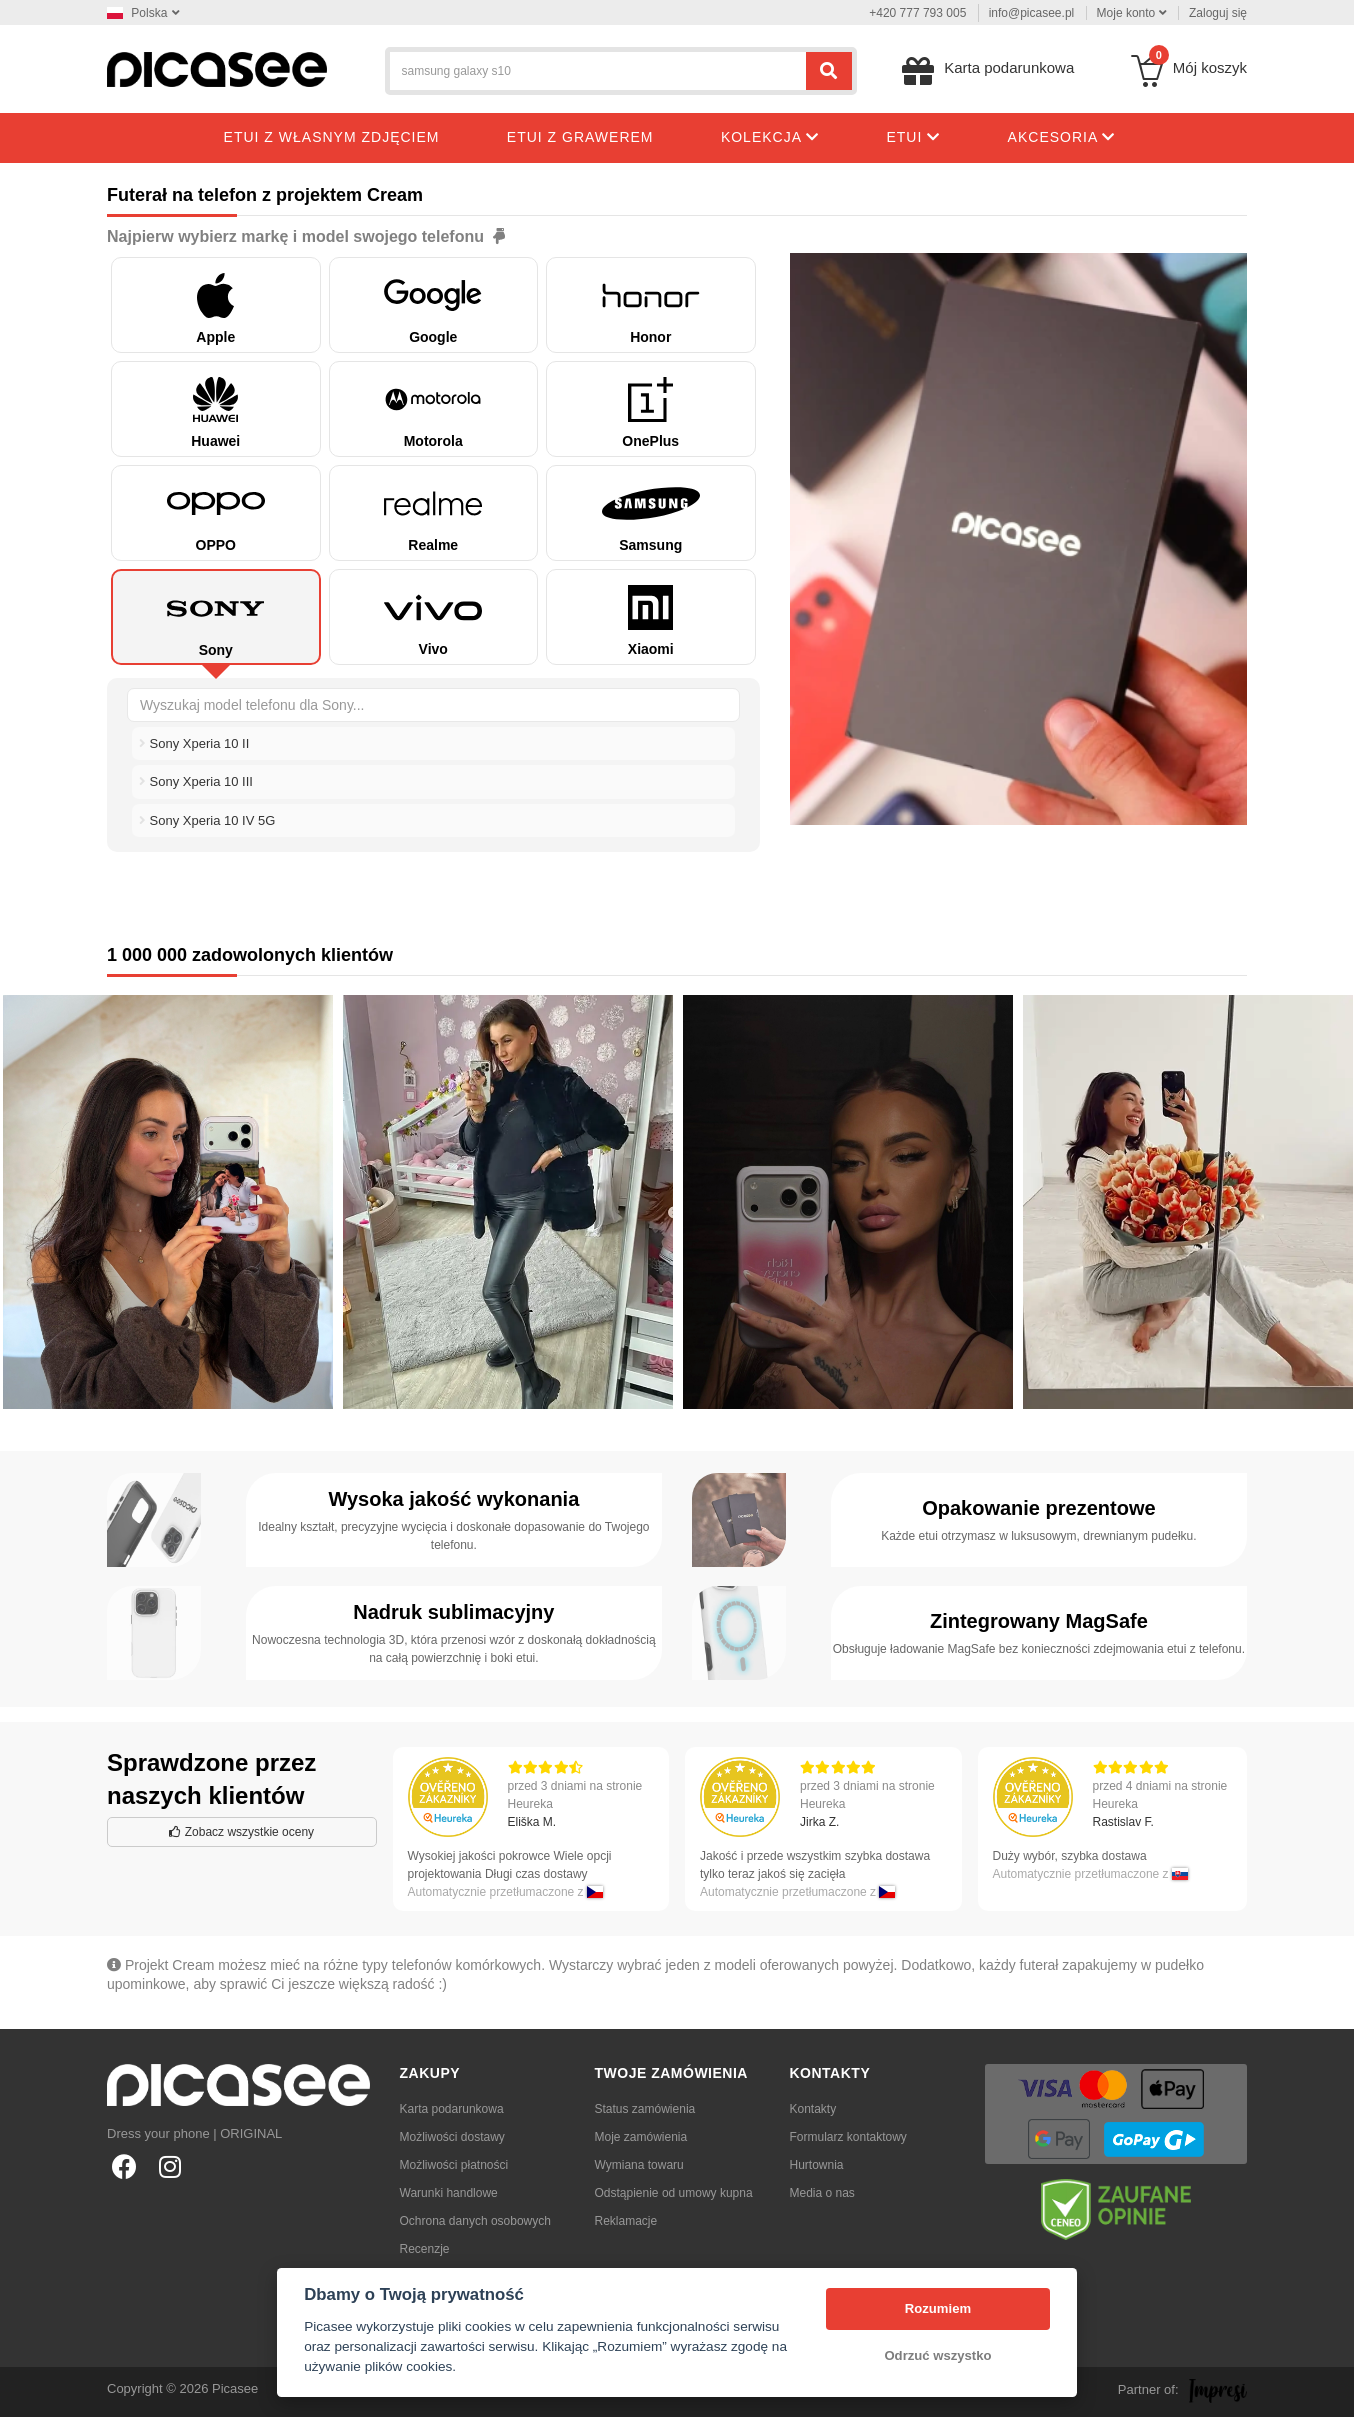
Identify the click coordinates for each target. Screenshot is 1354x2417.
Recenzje (425, 2249)
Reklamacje (626, 2221)
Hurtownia (817, 2165)
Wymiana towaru (639, 2165)
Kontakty (813, 2109)
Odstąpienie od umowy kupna (674, 2193)
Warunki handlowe (449, 2193)
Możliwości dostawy (452, 2137)
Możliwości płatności (454, 2165)
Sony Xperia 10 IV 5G (207, 820)
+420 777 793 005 (917, 13)
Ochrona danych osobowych (475, 2221)
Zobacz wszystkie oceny (241, 1832)
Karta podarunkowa (452, 2109)
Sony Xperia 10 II (194, 743)
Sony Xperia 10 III (196, 781)
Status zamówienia (645, 2109)
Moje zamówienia (641, 2137)
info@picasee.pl (1032, 13)
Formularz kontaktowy (848, 2137)
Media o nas (822, 2193)
